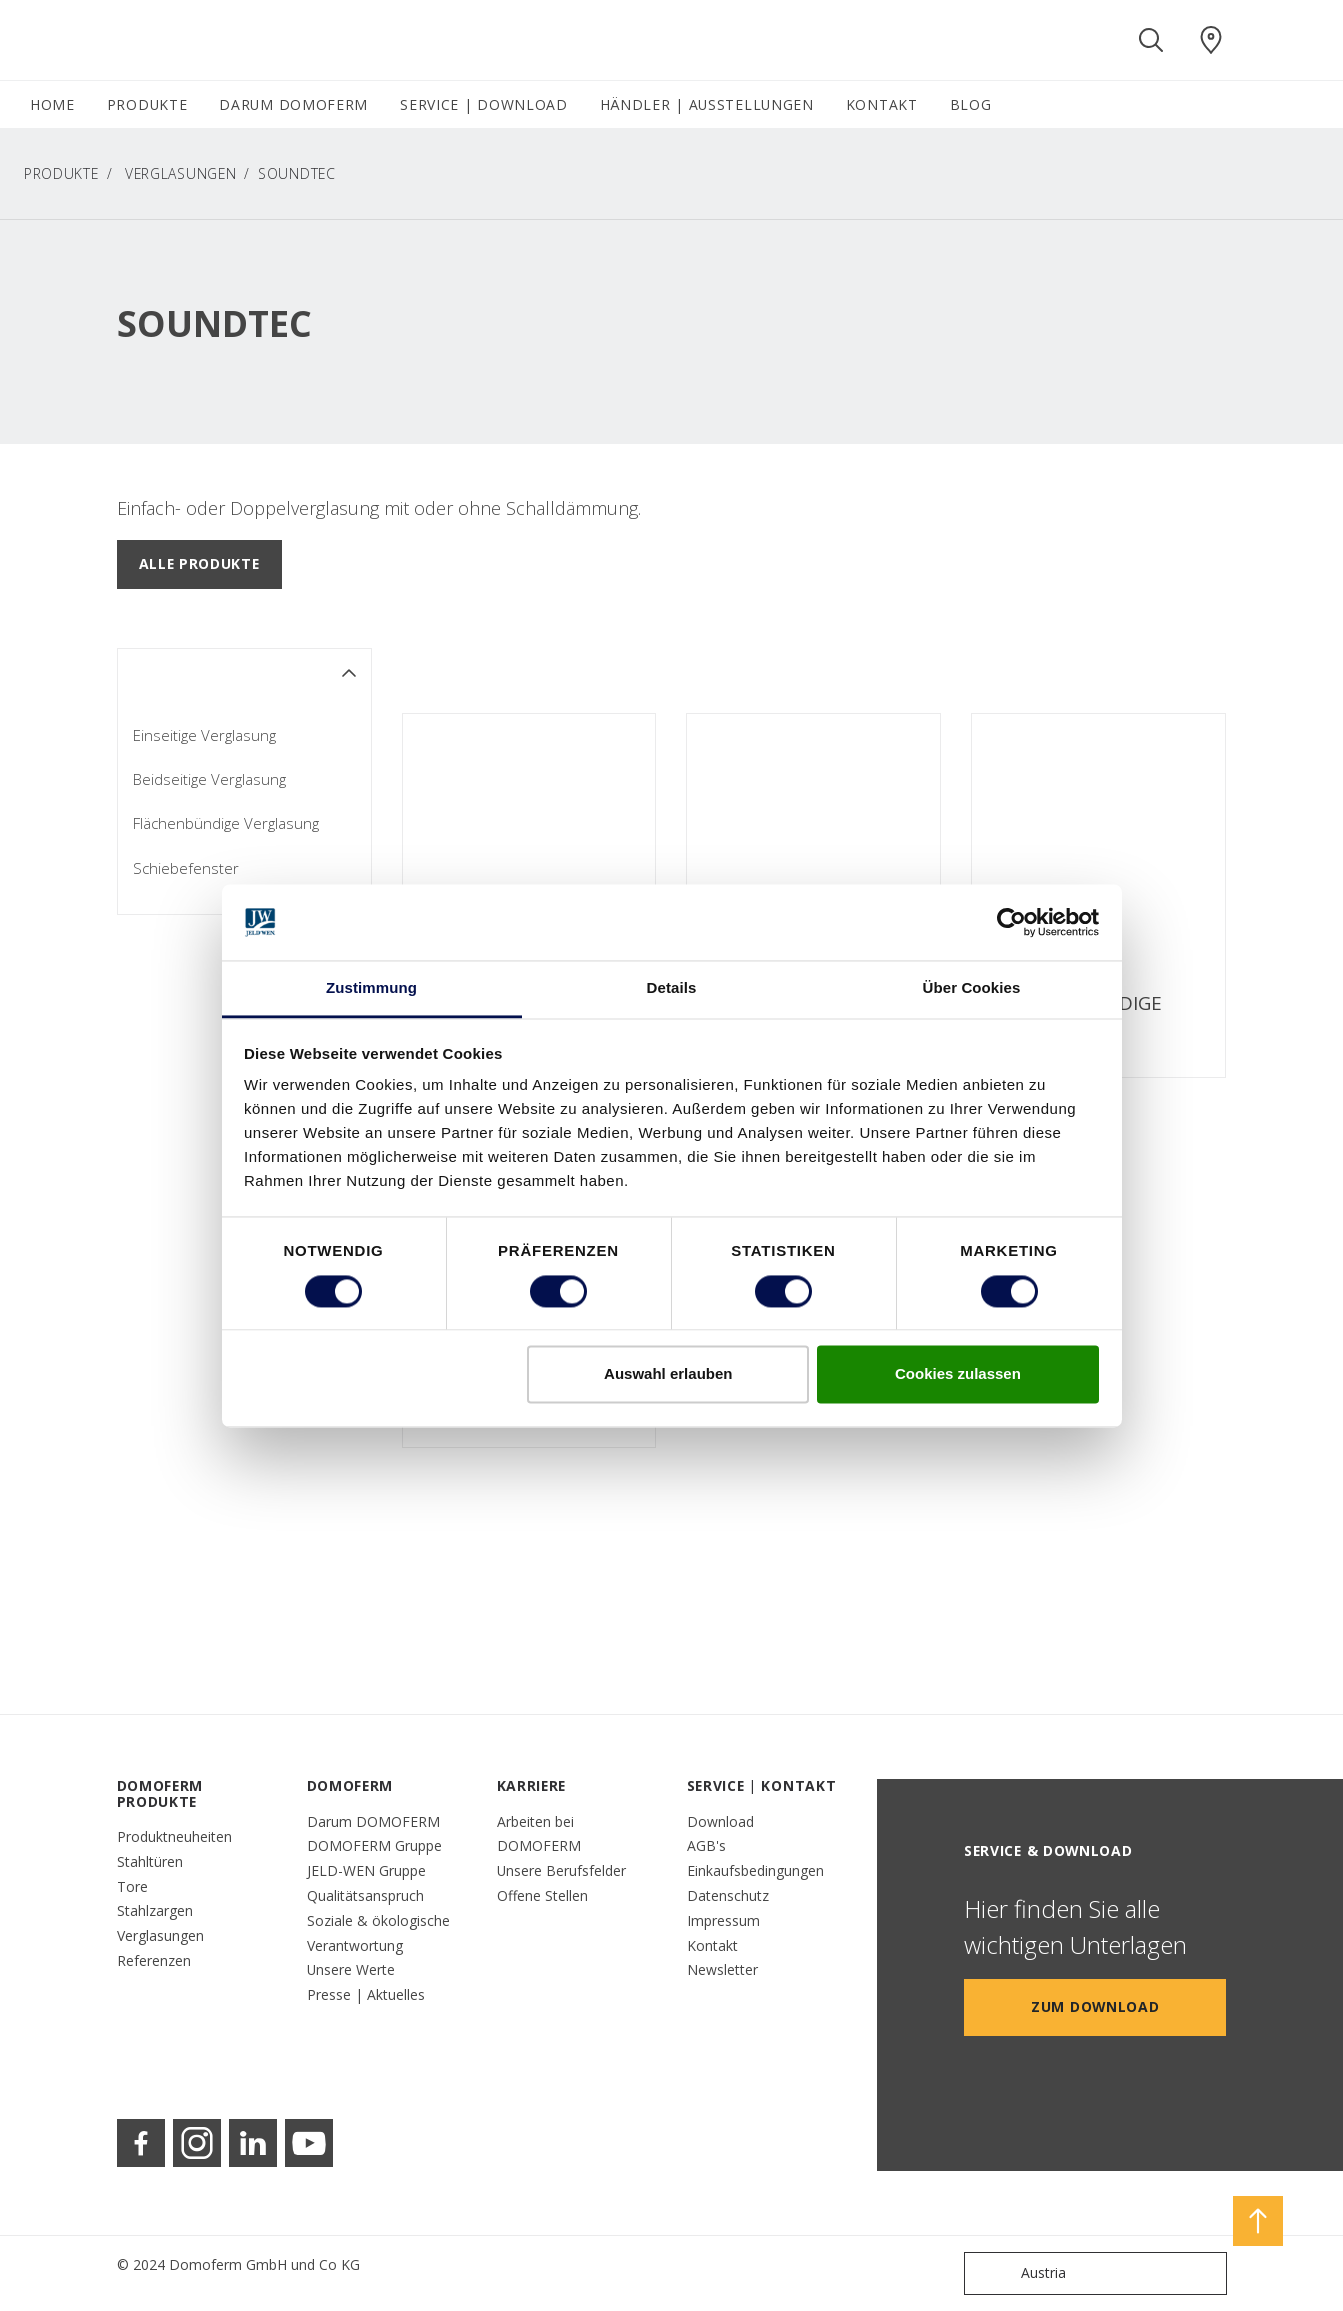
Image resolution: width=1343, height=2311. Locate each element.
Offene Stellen (542, 1895)
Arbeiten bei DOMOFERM (539, 1834)
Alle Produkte (199, 563)
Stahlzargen (155, 1910)
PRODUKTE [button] (147, 104)
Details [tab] (672, 988)
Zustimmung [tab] (371, 988)
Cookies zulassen (958, 1374)
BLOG (971, 104)
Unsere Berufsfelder (561, 1870)
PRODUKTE (61, 173)
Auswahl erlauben (668, 1374)
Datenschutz (728, 1895)
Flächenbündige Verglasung (226, 823)
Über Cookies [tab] (972, 988)
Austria (1019, 2273)
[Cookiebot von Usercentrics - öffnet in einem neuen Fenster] (1011, 922)
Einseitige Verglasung (204, 735)
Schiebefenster (186, 868)
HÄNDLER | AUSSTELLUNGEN (707, 104)
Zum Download (1095, 2006)
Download (720, 1821)
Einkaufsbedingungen (755, 1870)
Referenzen (154, 1960)
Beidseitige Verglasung (209, 779)
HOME (52, 104)
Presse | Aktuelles (366, 1994)
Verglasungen (180, 173)
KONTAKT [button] (882, 104)
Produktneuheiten (174, 1836)
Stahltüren (150, 1861)
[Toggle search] (1151, 40)
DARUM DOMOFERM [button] (293, 104)
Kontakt (712, 1945)
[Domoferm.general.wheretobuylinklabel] (1211, 40)
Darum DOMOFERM (373, 1821)
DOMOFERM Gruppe (374, 1845)
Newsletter (722, 1969)
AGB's (706, 1845)
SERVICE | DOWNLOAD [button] (484, 104)
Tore (132, 1886)
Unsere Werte (351, 1969)
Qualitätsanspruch (365, 1895)
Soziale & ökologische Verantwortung (378, 1933)
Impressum (723, 1920)
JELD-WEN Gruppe (366, 1870)
